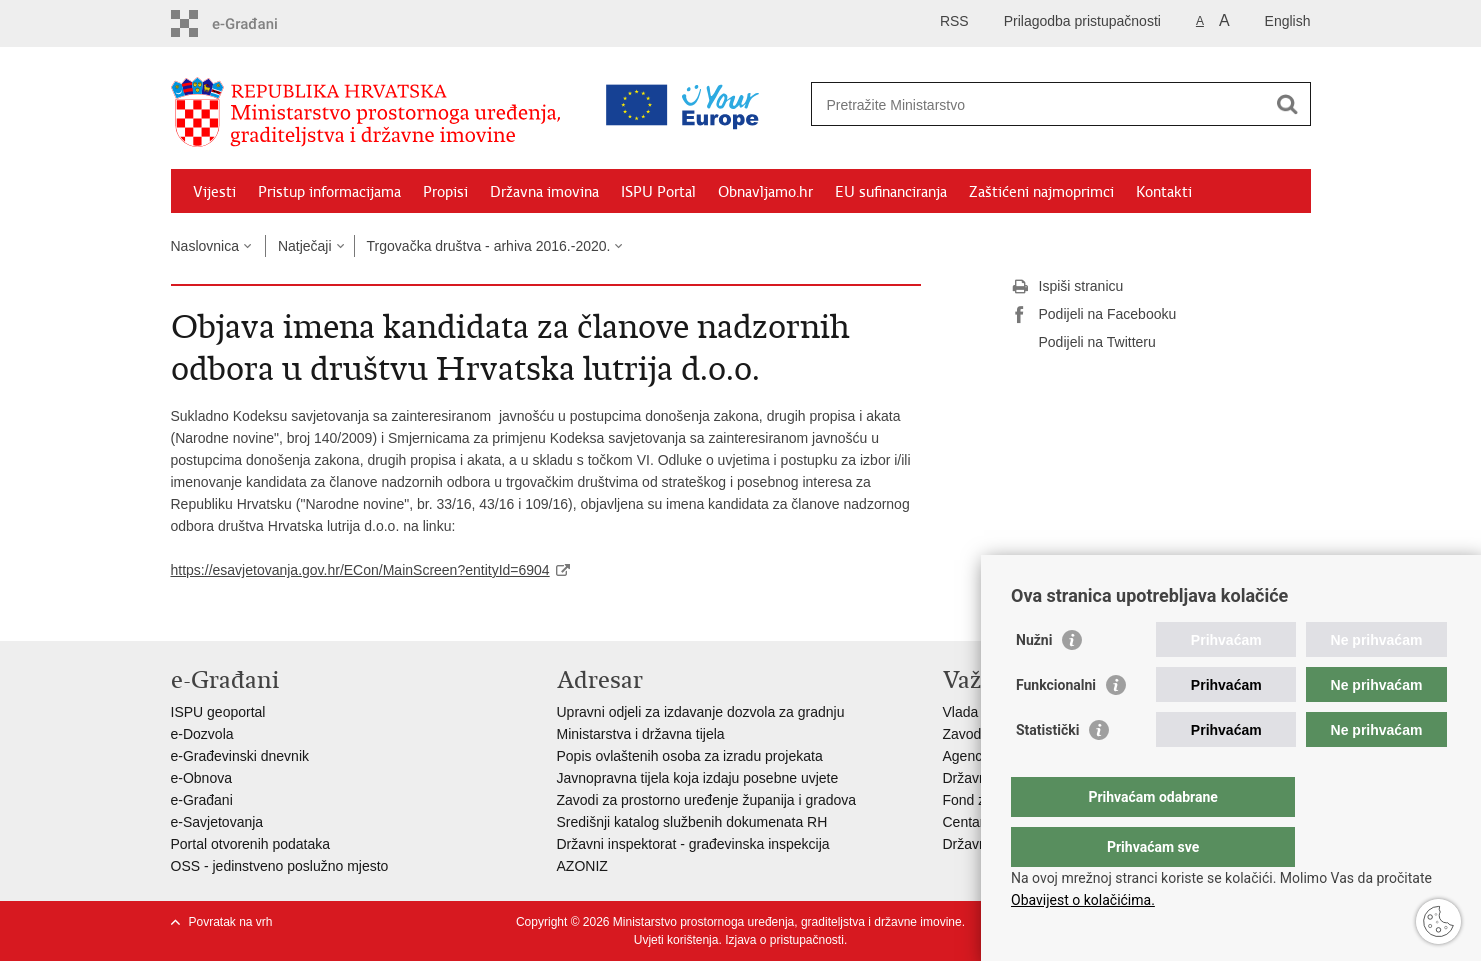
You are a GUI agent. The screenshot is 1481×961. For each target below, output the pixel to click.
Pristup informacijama (329, 192)
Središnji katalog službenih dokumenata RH (692, 822)
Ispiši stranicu (1067, 287)
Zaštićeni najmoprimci (1041, 192)
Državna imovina (544, 192)
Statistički (1047, 770)
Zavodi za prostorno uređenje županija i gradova (707, 800)
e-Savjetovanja (217, 822)
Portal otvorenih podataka (251, 844)
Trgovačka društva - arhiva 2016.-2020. (489, 246)
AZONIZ (582, 866)
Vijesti (214, 192)
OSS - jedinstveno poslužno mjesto (280, 866)
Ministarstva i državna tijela (641, 734)
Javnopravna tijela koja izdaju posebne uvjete (698, 778)
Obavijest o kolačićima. (1083, 900)
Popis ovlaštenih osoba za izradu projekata (690, 756)
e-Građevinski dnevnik (240, 756)
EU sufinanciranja (891, 192)
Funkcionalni (1056, 725)
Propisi (445, 192)
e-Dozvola (202, 734)
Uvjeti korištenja (676, 940)
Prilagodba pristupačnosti (1082, 21)
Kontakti (1164, 192)
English (1288, 21)
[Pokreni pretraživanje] (1288, 104)
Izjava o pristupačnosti (784, 940)
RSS (954, 21)
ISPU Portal (658, 192)
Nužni (1034, 680)
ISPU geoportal (218, 712)
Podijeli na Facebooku (1094, 315)
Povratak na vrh (231, 922)
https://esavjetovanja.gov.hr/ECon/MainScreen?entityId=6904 (360, 570)
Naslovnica (205, 246)
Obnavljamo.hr (765, 192)
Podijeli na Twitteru (1083, 343)
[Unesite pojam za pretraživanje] (974, 104)
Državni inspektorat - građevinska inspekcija (693, 844)
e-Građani (202, 800)
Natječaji (305, 246)
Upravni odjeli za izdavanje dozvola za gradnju (701, 712)
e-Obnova (201, 778)
